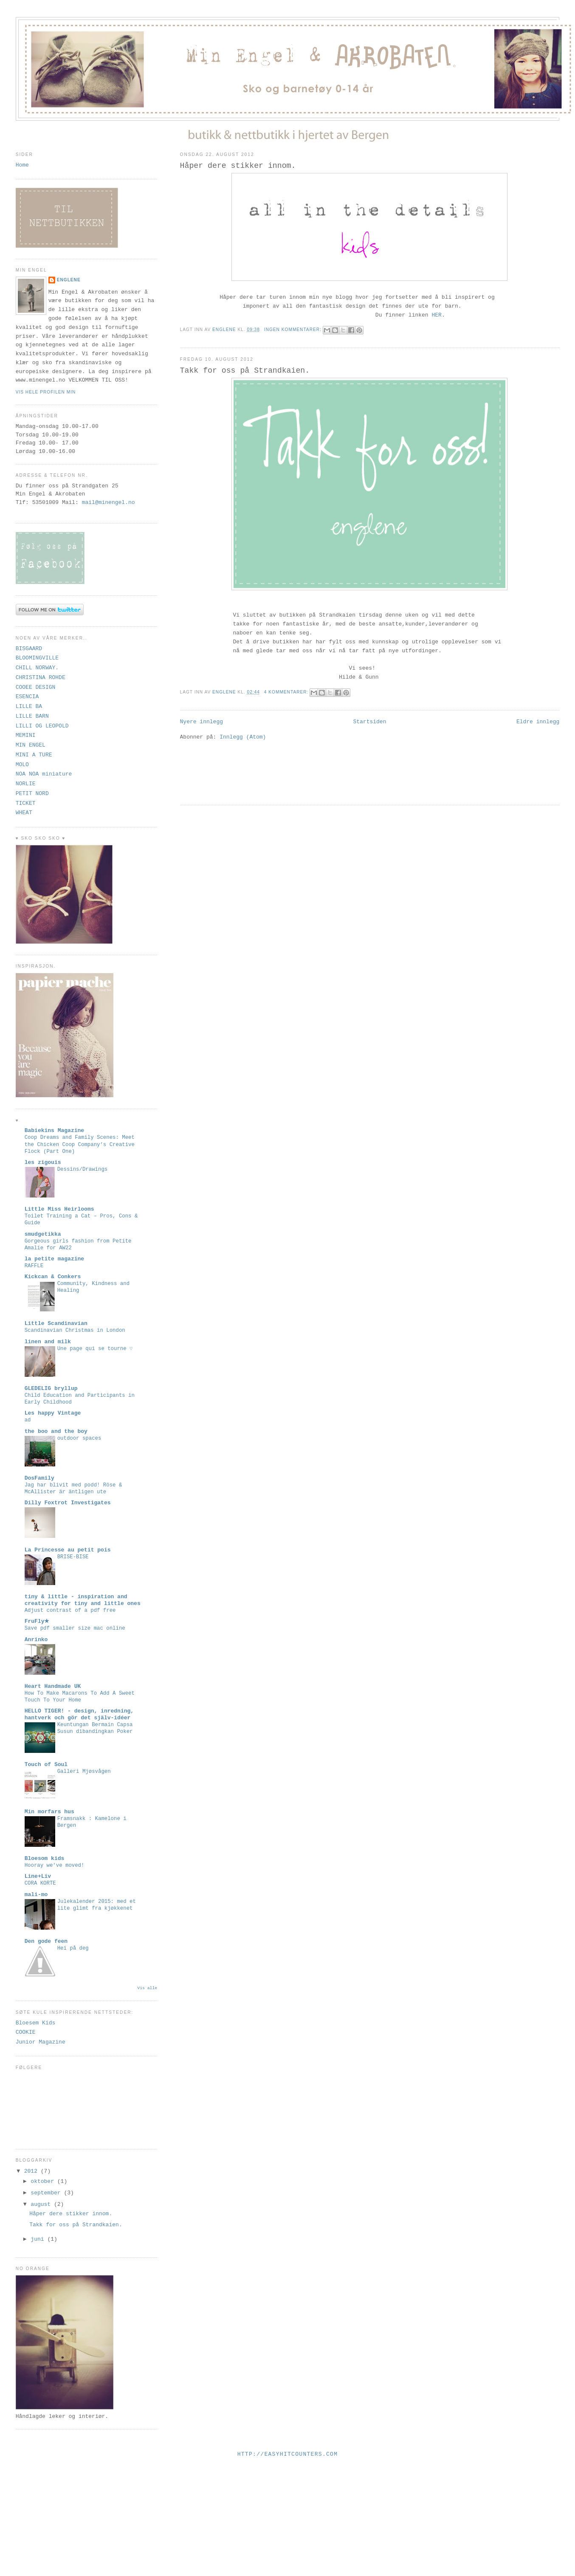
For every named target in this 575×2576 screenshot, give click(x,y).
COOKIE (26, 2032)
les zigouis (43, 1162)
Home (22, 165)
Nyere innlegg (201, 722)
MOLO (22, 764)
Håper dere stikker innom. (238, 165)
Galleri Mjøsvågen (84, 1772)
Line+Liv (38, 1876)
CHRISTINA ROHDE (40, 677)
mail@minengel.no (108, 502)
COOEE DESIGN (36, 687)
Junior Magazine (40, 2042)
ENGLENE (69, 279)
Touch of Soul (46, 1764)
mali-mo (36, 1894)
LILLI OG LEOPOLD (42, 726)
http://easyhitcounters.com (287, 2454)
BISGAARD (29, 648)
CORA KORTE (40, 1883)
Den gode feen (46, 1941)
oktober (44, 2181)
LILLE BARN (32, 716)
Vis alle (147, 1988)
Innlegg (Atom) (243, 737)
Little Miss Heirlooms (59, 1209)
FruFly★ (37, 1621)
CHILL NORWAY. (37, 668)
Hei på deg (73, 1948)
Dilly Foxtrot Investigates (68, 1503)
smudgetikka (43, 1234)
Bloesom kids (45, 1858)
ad (28, 1420)
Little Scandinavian (56, 1323)
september (47, 2193)
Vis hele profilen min (46, 392)
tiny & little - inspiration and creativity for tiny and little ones (83, 1600)
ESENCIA (27, 697)
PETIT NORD (32, 793)
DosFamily (39, 1478)
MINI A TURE (34, 755)
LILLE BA (29, 706)
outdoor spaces (79, 1438)
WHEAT (24, 813)
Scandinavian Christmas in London (75, 1330)
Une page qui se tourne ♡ (95, 1349)
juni (39, 2239)
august (42, 2204)
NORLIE (26, 784)
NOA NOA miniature (44, 774)
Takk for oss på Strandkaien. (245, 370)
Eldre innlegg (537, 722)
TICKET (26, 803)
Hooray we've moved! (55, 1865)
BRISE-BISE (73, 1557)
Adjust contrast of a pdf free (70, 1611)
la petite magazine (54, 1259)
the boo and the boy (56, 1431)
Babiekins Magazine (54, 1130)
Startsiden (369, 722)
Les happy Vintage (53, 1413)
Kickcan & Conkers (53, 1277)
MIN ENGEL (30, 745)
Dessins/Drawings (82, 1169)
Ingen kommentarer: (293, 329)
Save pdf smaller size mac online (75, 1628)
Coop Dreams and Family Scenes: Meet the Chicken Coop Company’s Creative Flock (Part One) (80, 1144)
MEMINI (26, 735)
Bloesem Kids (36, 2023)
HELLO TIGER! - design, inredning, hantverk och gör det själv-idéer (79, 1714)
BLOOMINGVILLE (37, 658)
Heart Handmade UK (53, 1686)
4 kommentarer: (287, 692)
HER (436, 315)
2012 (32, 2171)
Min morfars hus (49, 1812)
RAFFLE (34, 1266)
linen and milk (48, 1342)
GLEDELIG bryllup (51, 1388)
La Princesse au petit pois (68, 1550)
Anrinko (36, 1639)
